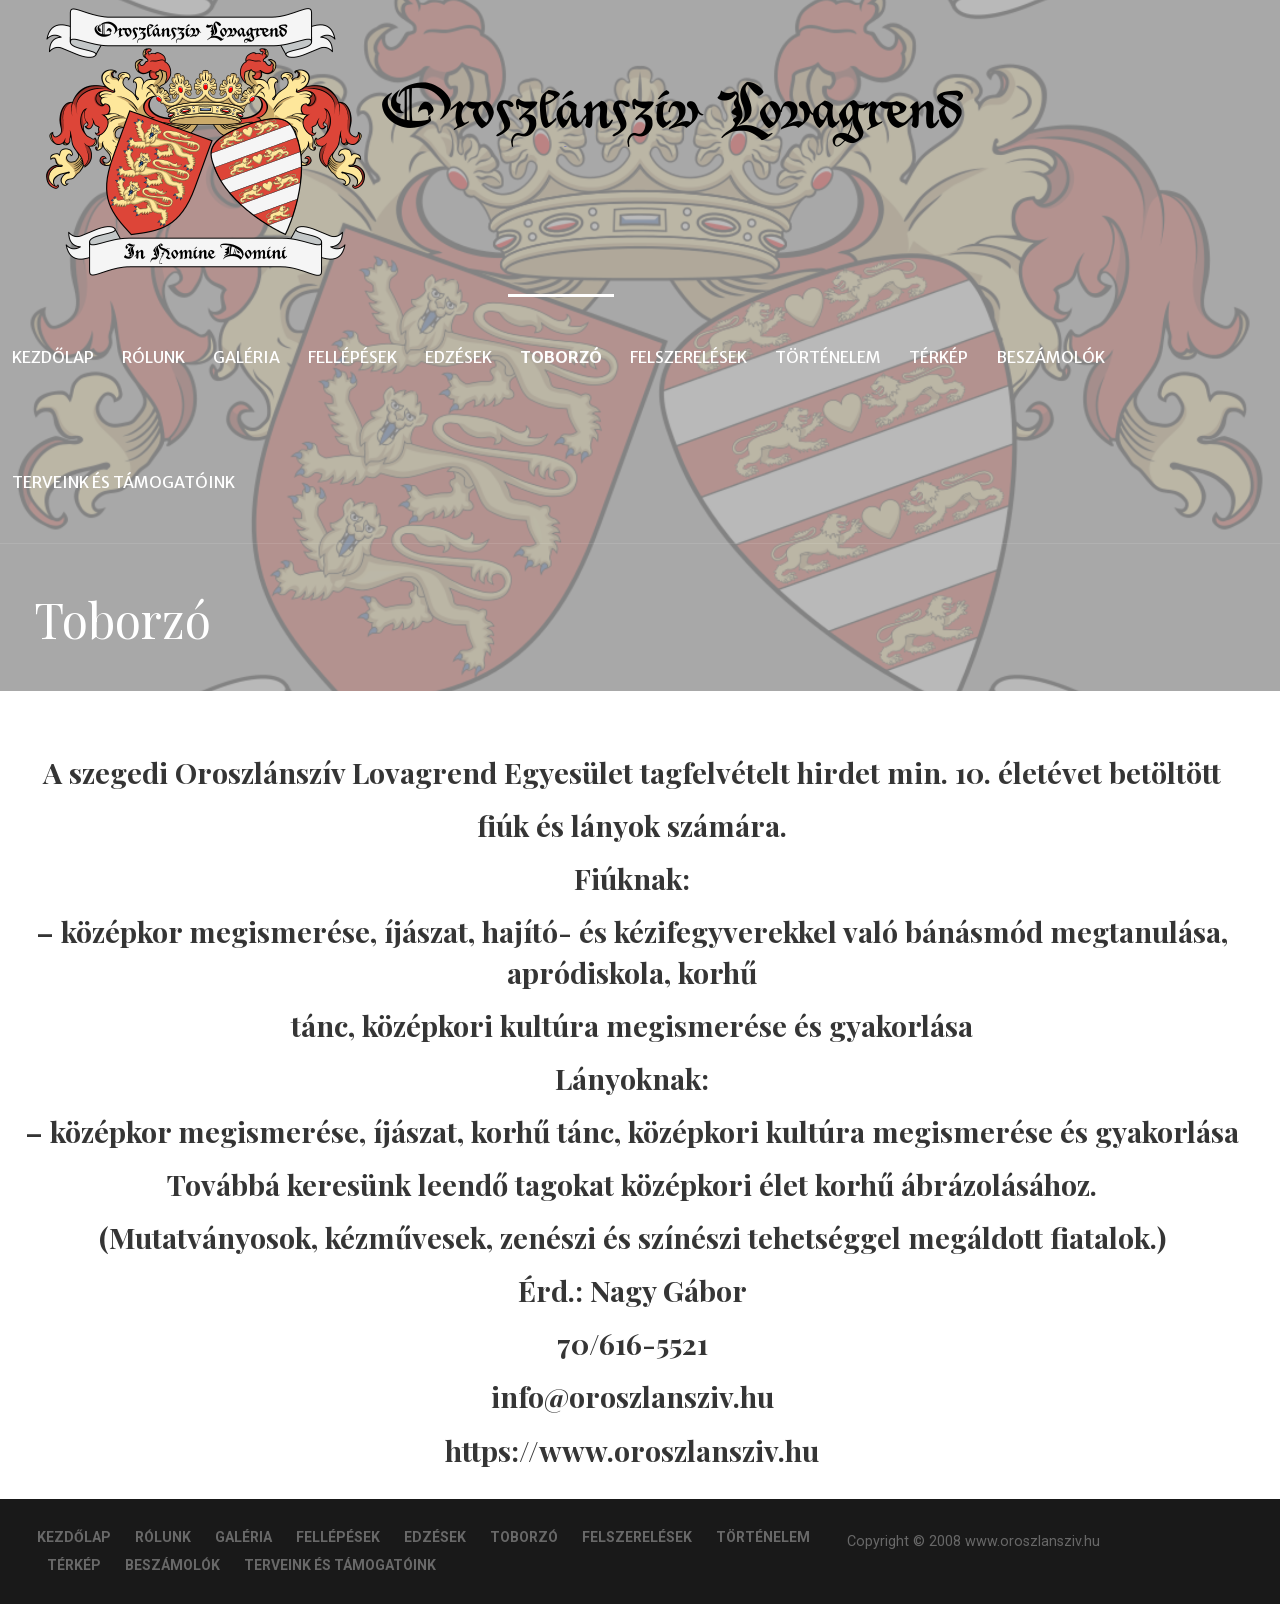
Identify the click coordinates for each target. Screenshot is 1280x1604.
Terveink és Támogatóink (123, 482)
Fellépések (352, 357)
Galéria (246, 357)
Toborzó (561, 357)
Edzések (458, 357)
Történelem (828, 357)
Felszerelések (688, 357)
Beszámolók (1050, 357)
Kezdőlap (53, 357)
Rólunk (153, 357)
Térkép (938, 357)
